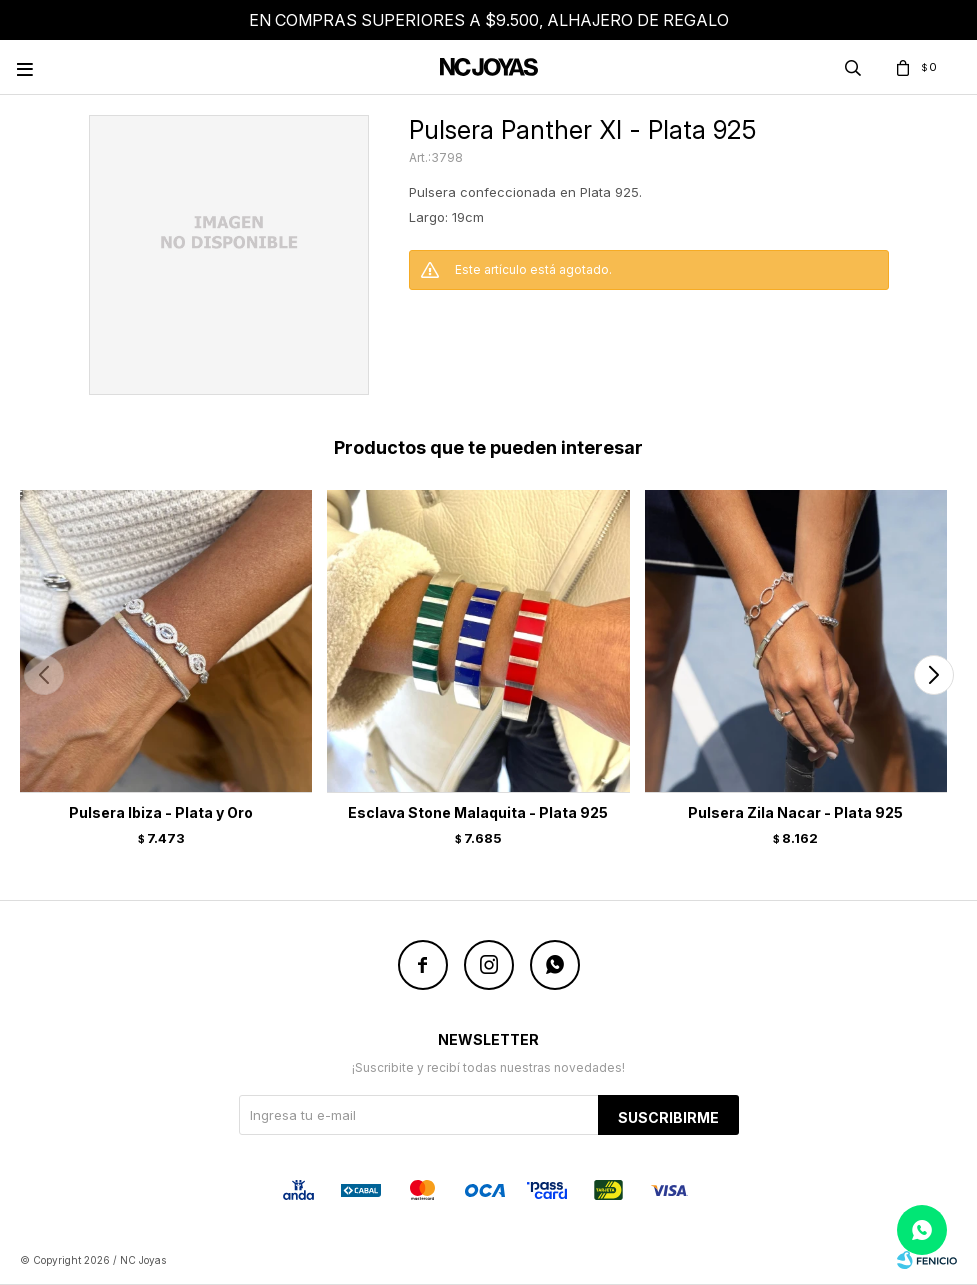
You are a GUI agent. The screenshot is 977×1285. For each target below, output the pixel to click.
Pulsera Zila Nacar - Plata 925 (795, 812)
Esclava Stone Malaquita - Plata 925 (478, 812)
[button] (933, 675)
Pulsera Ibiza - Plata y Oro (161, 812)
